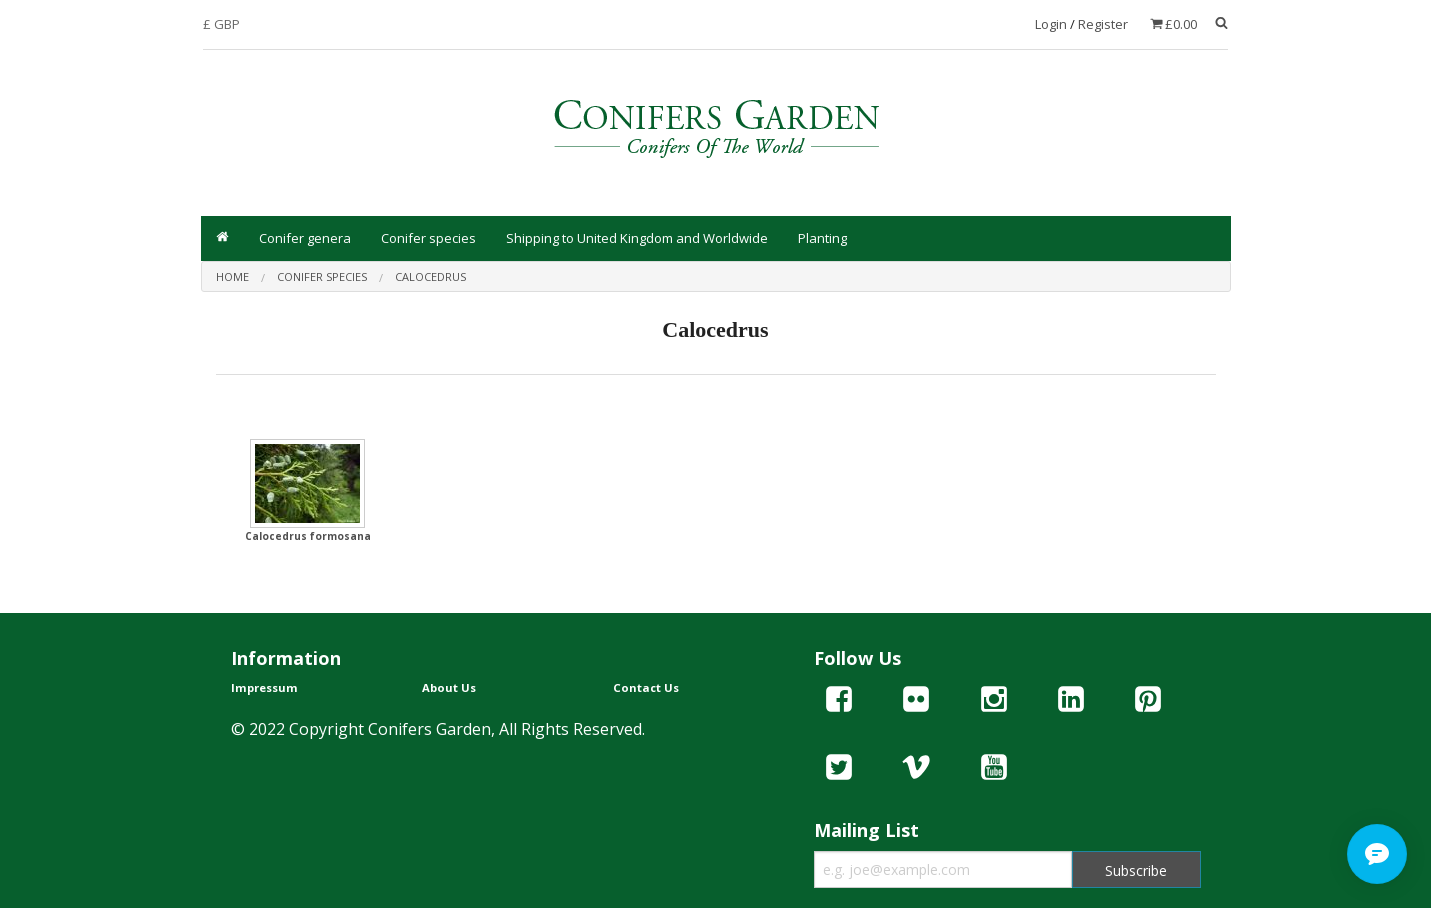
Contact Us (646, 687)
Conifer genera (305, 238)
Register (1103, 24)
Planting (822, 238)
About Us (449, 687)
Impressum (264, 687)
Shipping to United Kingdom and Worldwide (637, 238)
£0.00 (1181, 24)
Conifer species (428, 238)
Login (1051, 24)
